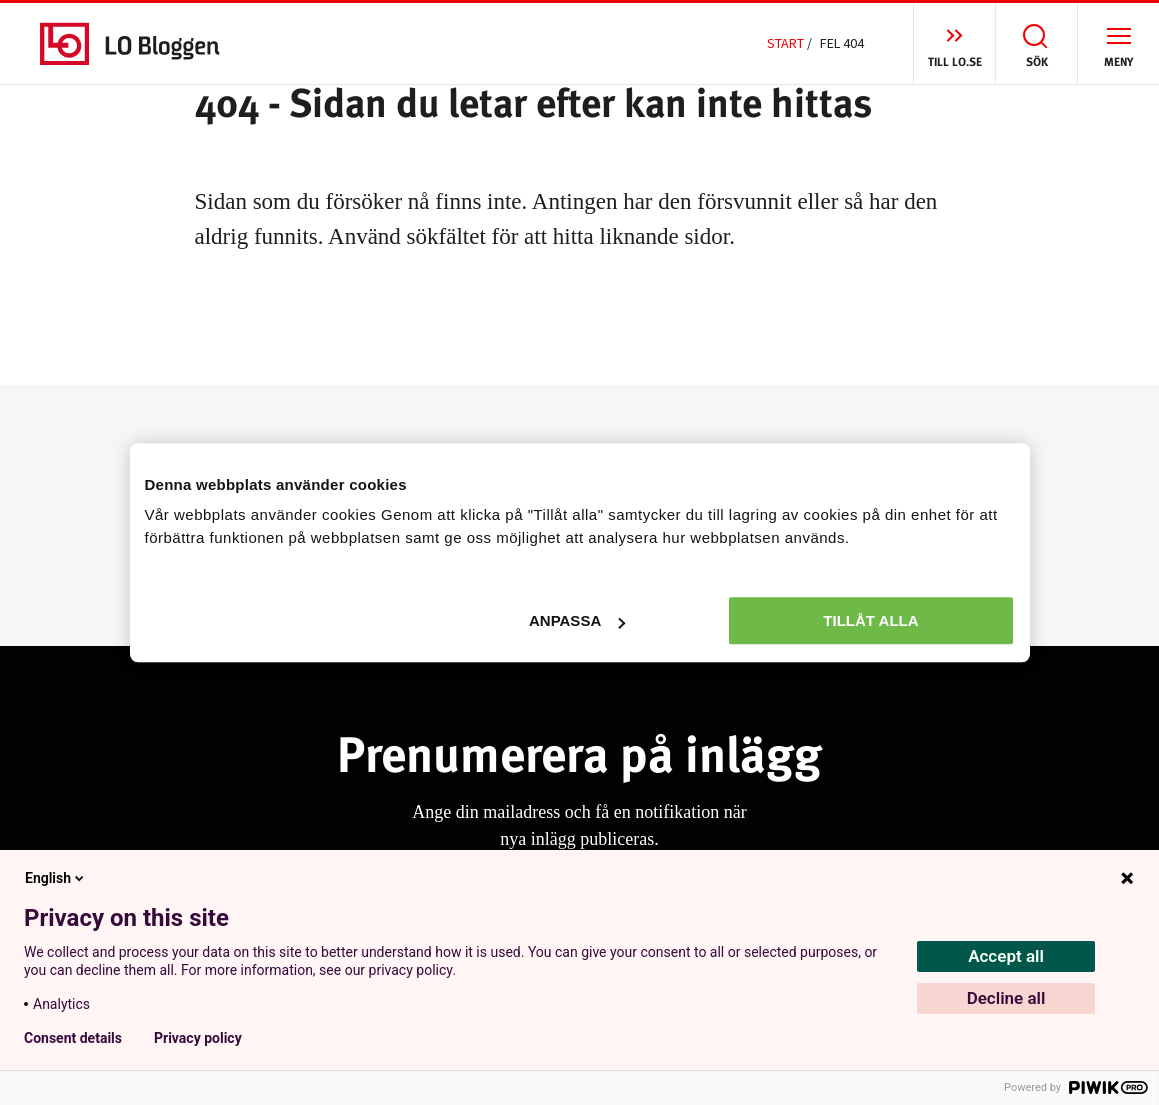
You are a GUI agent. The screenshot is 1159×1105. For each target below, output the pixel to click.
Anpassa (577, 620)
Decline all (1006, 998)
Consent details (73, 1038)
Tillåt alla (870, 620)
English (56, 878)
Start (785, 43)
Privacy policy (198, 1038)
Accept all (1006, 956)
